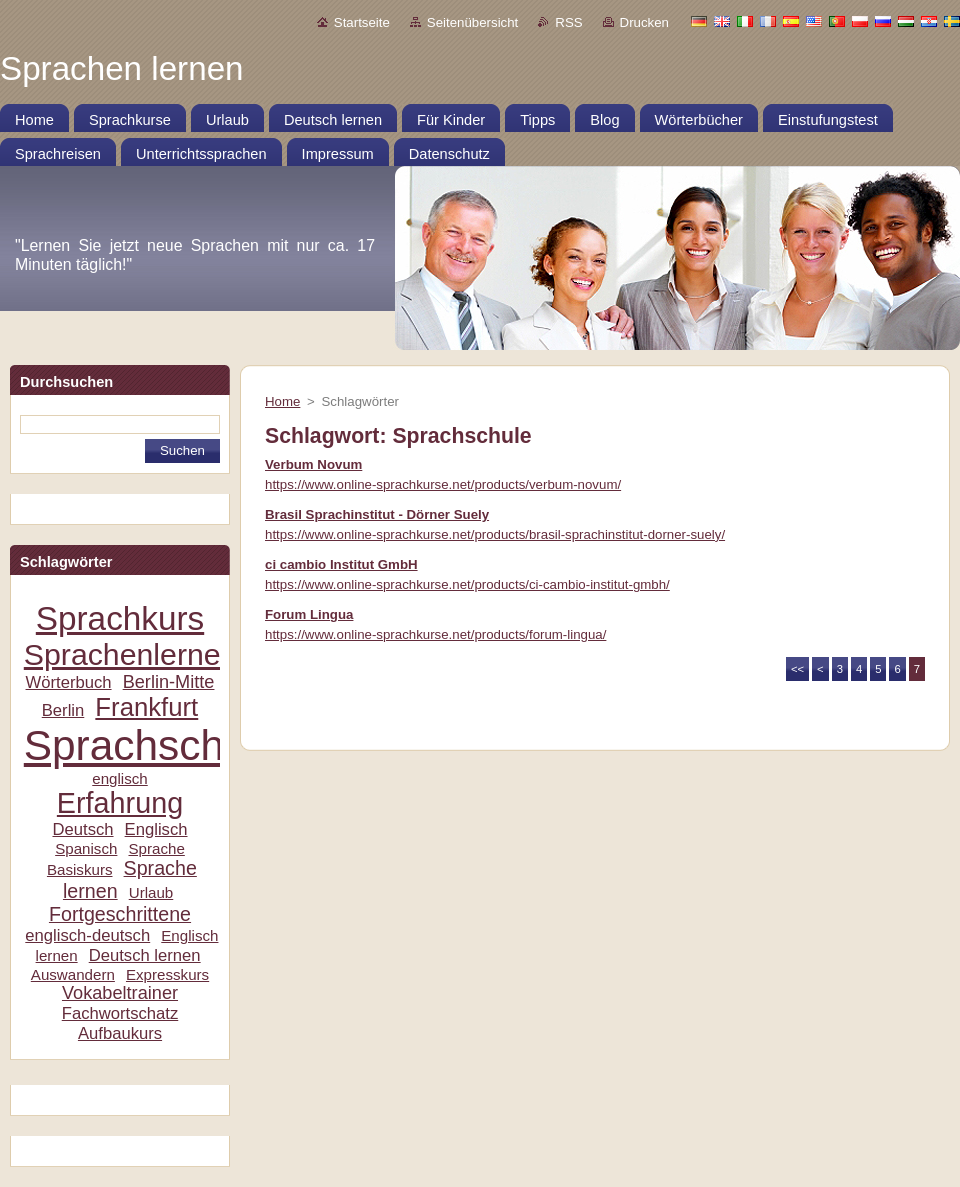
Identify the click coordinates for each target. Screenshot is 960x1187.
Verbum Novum (313, 464)
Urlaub (151, 892)
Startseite (362, 22)
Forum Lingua (309, 614)
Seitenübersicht (472, 22)
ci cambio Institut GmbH (341, 564)
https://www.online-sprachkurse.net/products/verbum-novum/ (443, 484)
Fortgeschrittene (120, 914)
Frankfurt (146, 707)
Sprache (156, 848)
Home (282, 401)
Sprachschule (152, 745)
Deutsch (82, 829)
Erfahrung (120, 803)
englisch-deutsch (87, 935)
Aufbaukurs (120, 1033)
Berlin (63, 710)
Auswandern (73, 974)
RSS (568, 22)
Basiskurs (80, 869)
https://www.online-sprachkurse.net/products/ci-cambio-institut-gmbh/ (467, 584)
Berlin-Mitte (169, 682)
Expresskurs (167, 974)
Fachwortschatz (120, 1013)
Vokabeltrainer (120, 993)
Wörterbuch (69, 682)
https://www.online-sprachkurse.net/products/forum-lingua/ (435, 634)
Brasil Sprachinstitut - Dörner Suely (377, 514)
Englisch (156, 829)
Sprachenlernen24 (147, 654)
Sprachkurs (120, 618)
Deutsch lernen (145, 955)
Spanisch (86, 848)
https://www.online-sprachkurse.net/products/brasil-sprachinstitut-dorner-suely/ (495, 534)
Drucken (644, 22)
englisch (120, 778)
